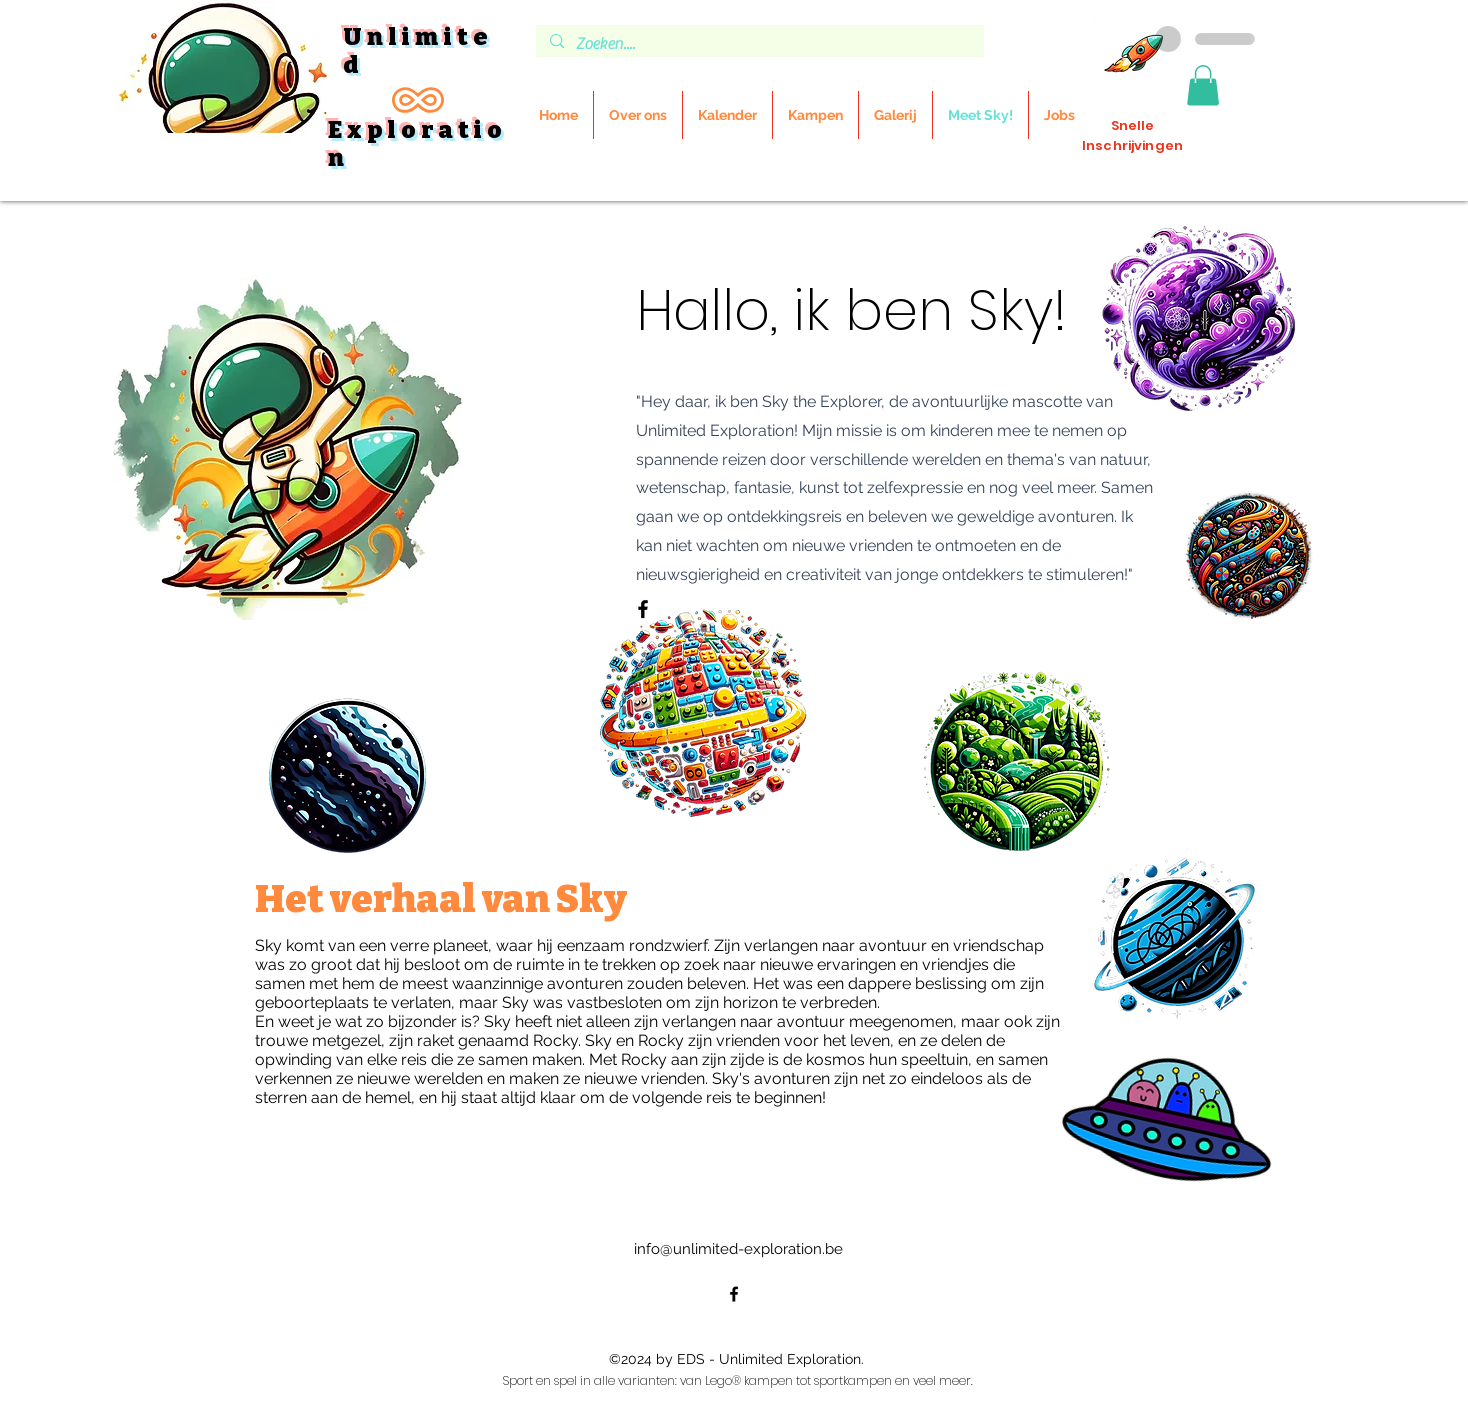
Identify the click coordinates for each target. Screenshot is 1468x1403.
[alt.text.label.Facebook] (734, 1294)
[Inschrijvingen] (1133, 42)
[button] (1203, 85)
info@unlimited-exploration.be (738, 1249)
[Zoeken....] (759, 44)
